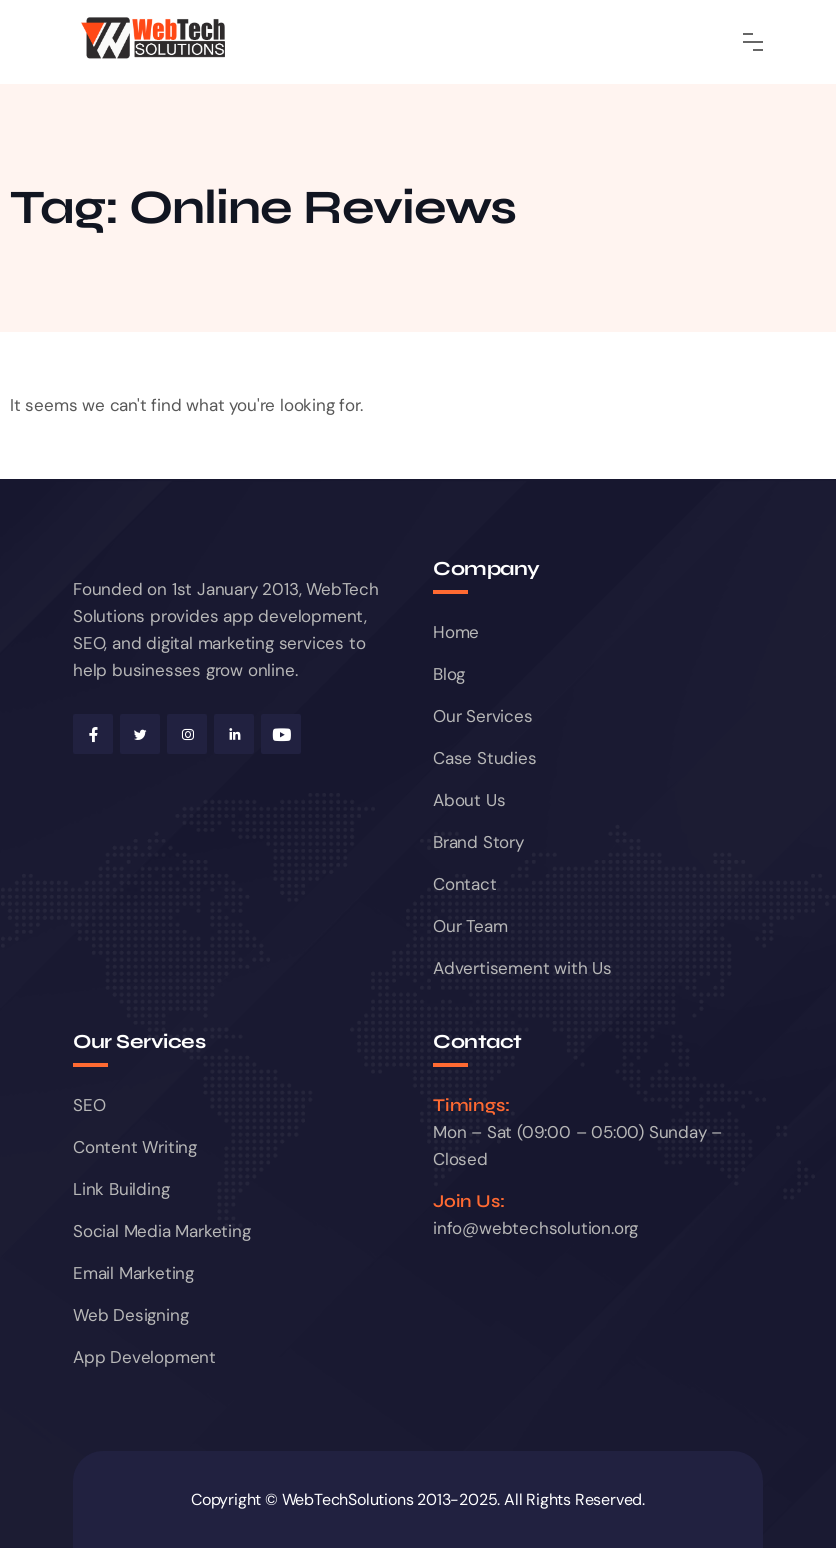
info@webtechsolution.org (535, 1228)
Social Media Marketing (162, 1231)
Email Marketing (133, 1273)
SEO (89, 1105)
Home (456, 632)
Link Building (121, 1189)
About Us (469, 800)
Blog (449, 674)
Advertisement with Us (522, 968)
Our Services (483, 716)
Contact (465, 884)
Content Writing (135, 1147)
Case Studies (485, 758)
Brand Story (478, 842)
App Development (144, 1357)
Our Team (470, 926)
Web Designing (130, 1315)
